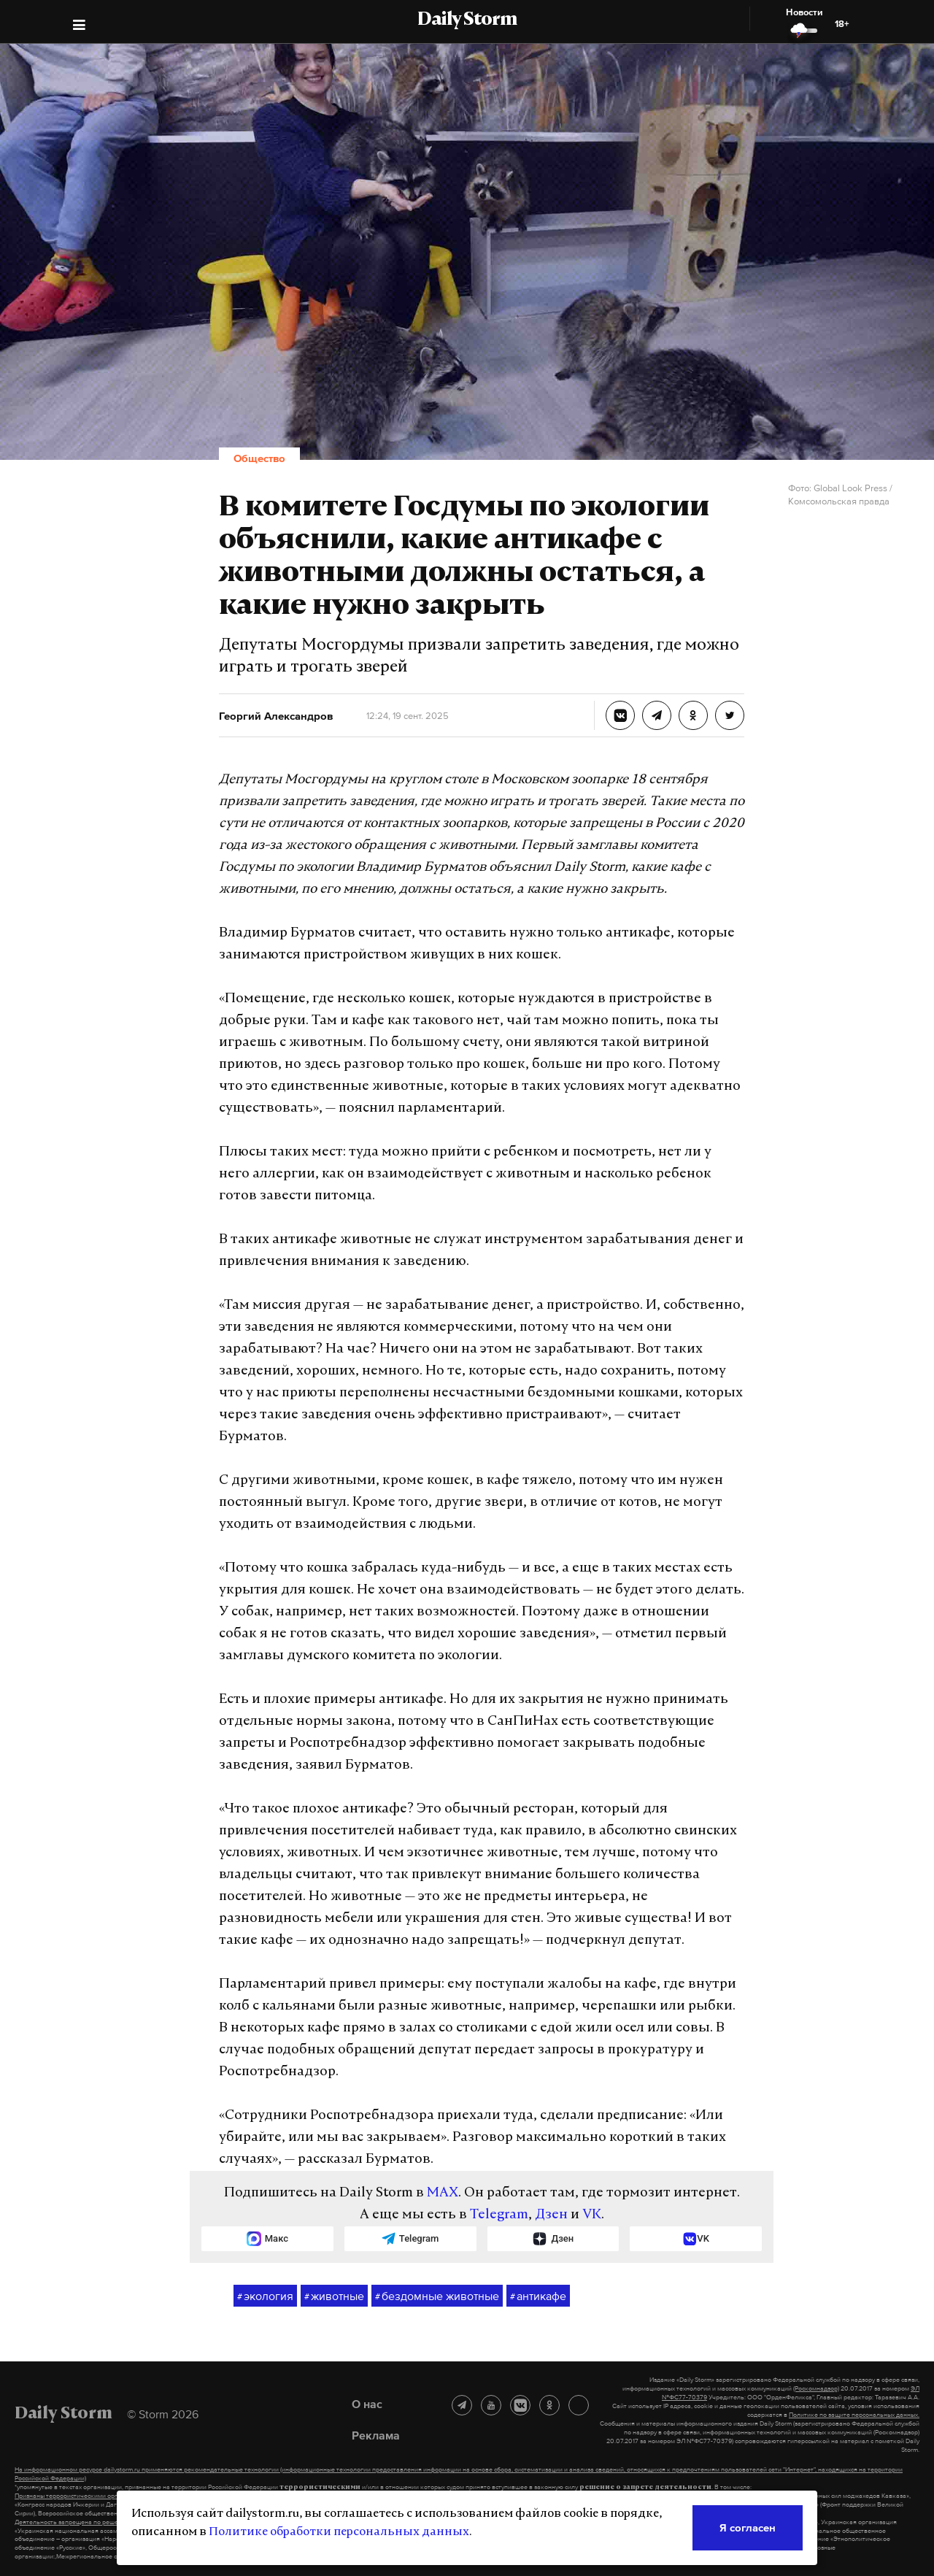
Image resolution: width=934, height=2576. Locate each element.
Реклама (376, 2435)
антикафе (538, 2296)
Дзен (551, 2215)
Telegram (499, 2215)
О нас (367, 2403)
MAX (442, 2193)
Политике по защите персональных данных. (854, 2414)
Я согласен (747, 2527)
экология (265, 2296)
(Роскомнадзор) (816, 2388)
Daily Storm (467, 20)
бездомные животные (437, 2296)
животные (334, 2296)
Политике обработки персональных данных (339, 2532)
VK (591, 2215)
